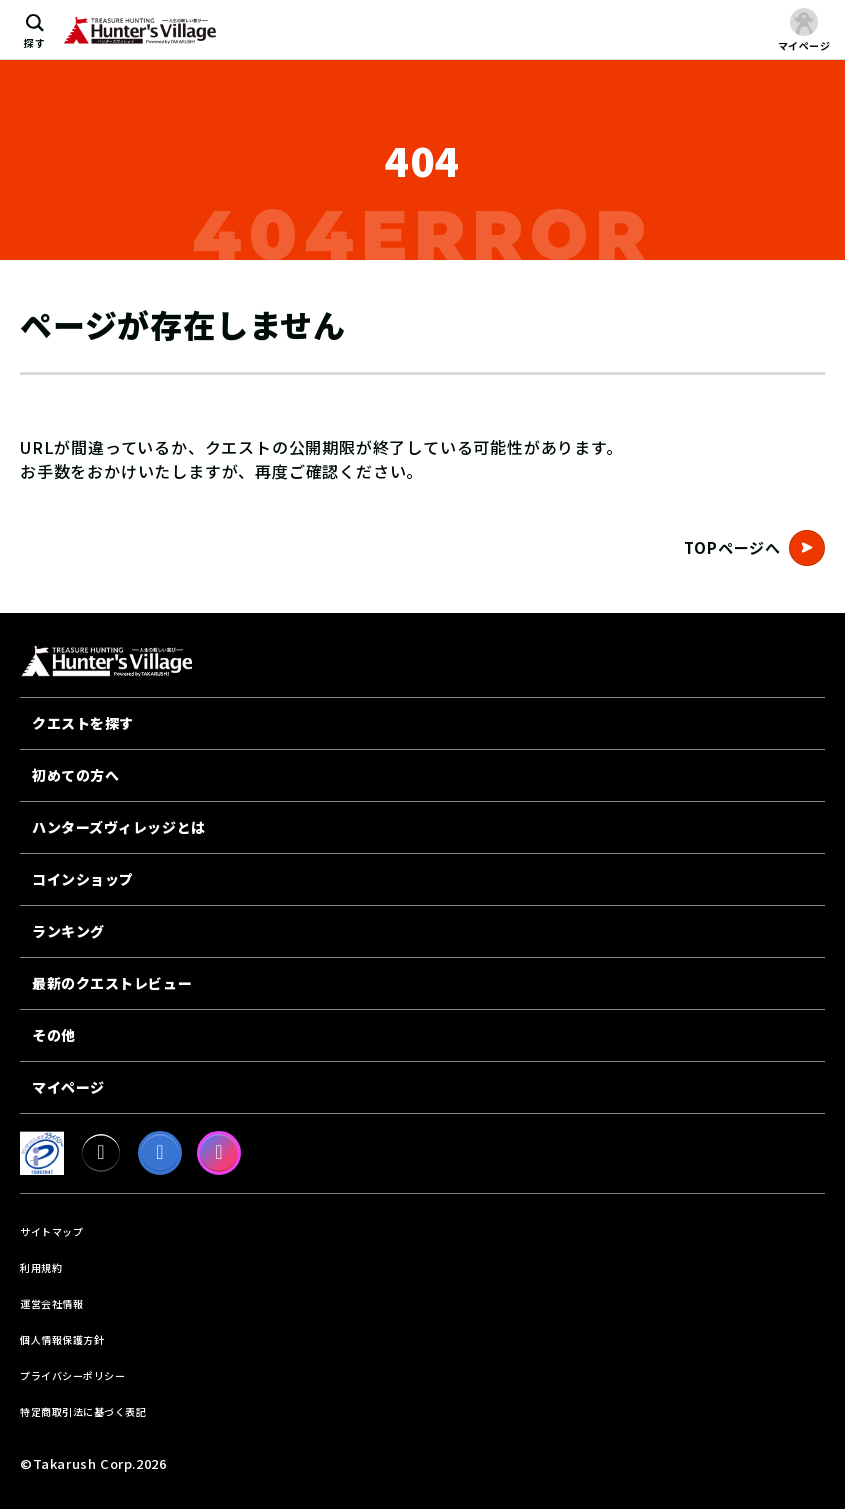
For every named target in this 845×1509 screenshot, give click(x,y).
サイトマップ (51, 1231)
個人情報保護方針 (62, 1339)
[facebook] (160, 1153)
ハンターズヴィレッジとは (119, 827)
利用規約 (41, 1267)
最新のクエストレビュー (112, 983)
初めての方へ (75, 775)
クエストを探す (83, 723)
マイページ (68, 1087)
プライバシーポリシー (72, 1375)
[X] (101, 1153)
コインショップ (83, 879)
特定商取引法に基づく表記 (83, 1411)
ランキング (68, 931)
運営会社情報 (51, 1303)
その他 (54, 1035)
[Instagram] (219, 1153)
